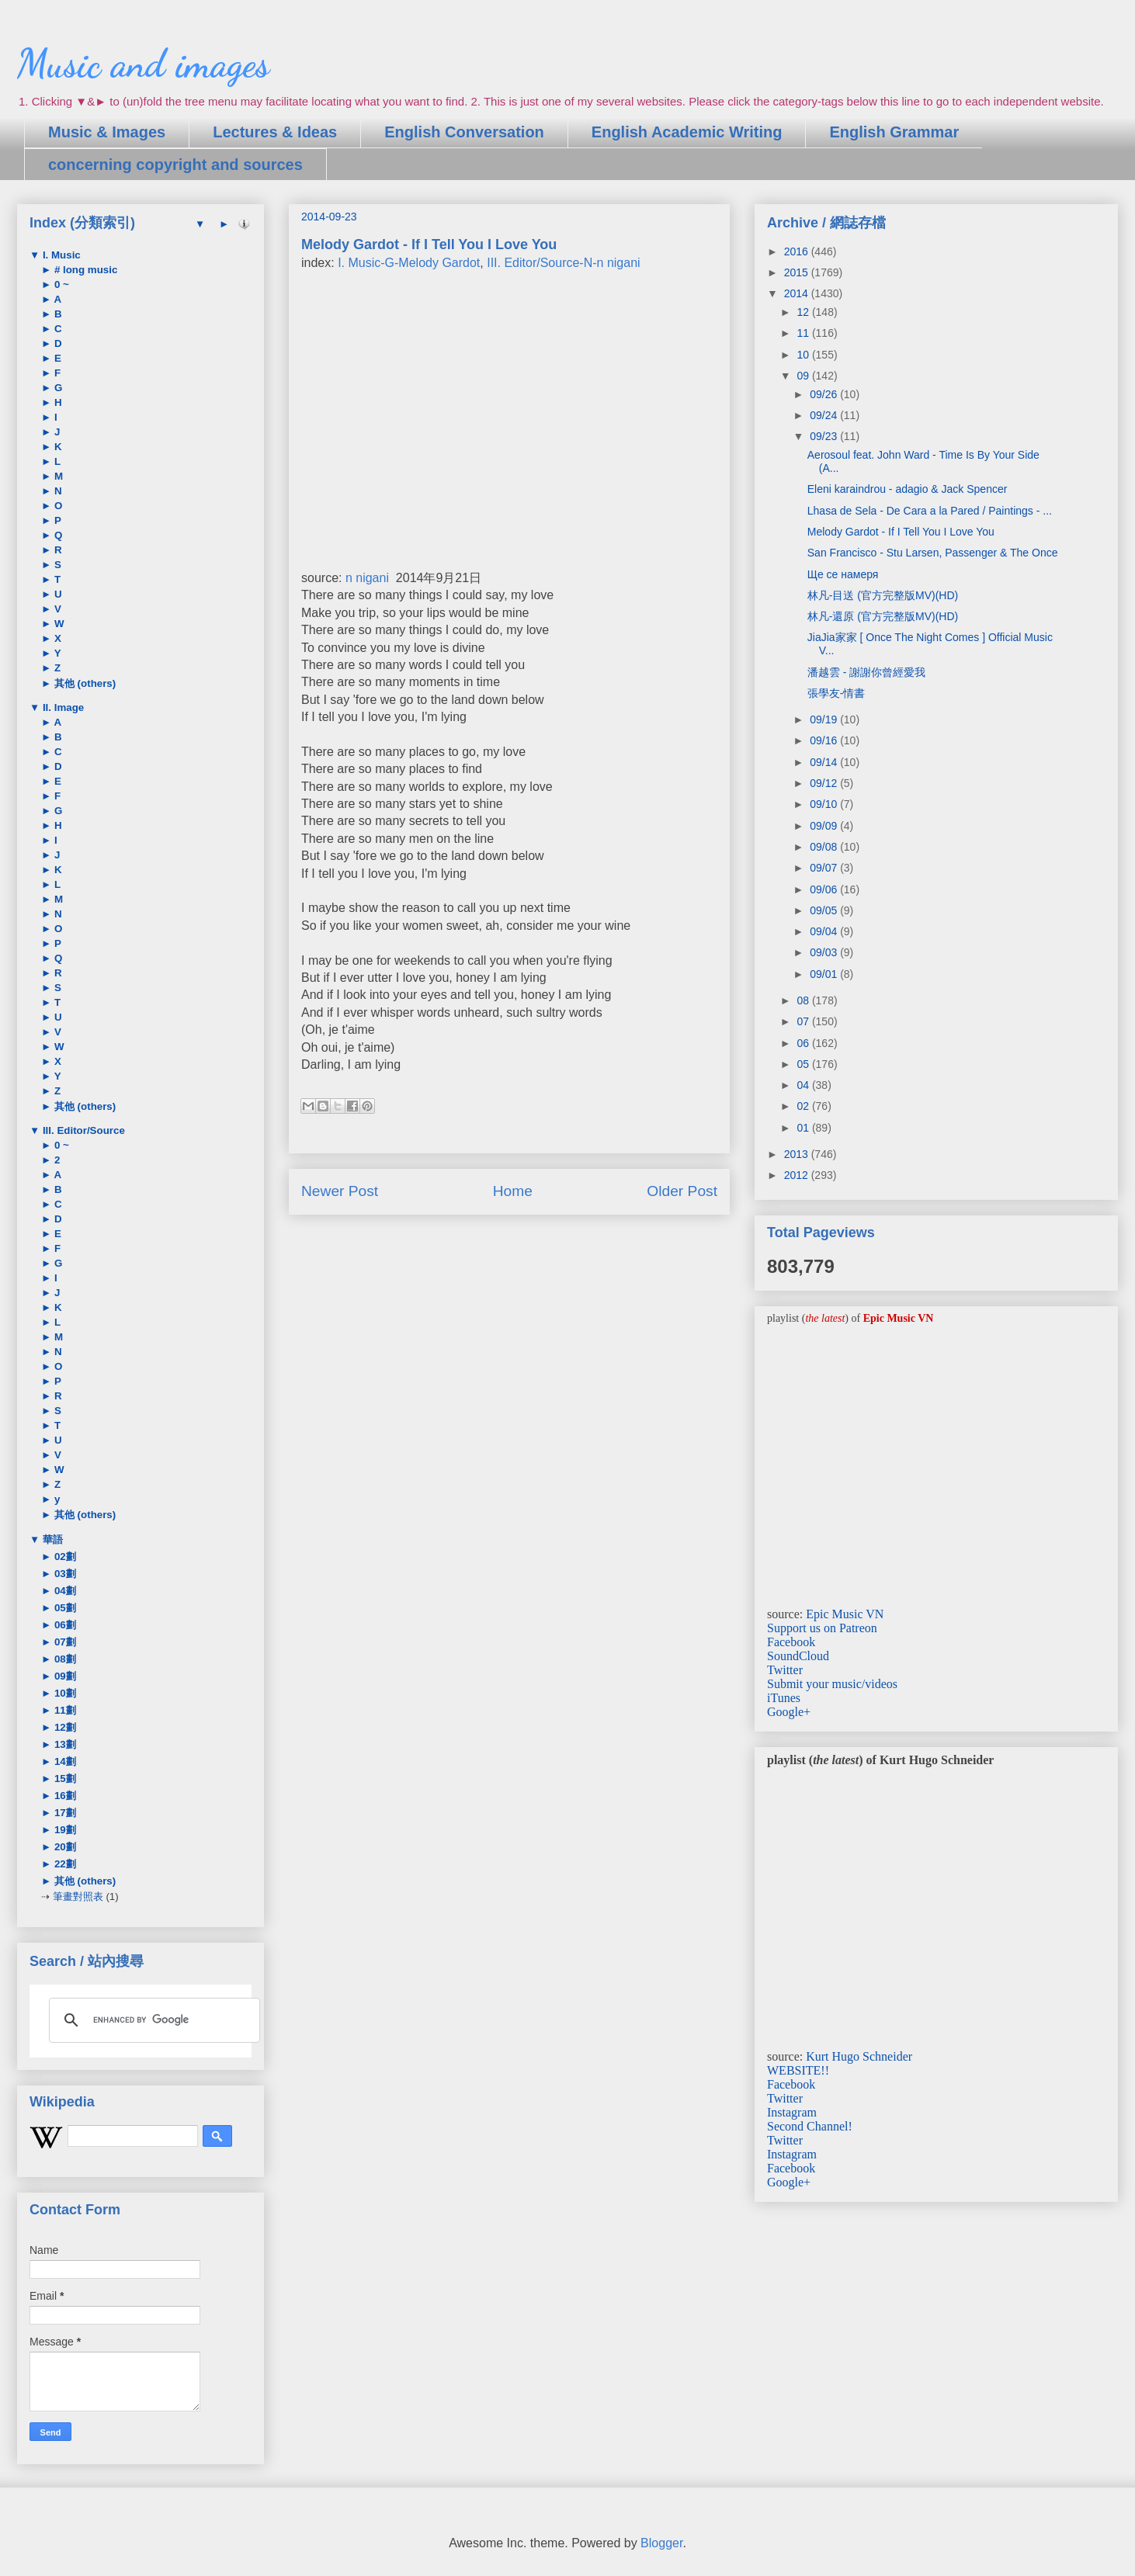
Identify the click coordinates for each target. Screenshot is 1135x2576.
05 (804, 1064)
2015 (797, 272)
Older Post (682, 1191)
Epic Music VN (844, 1614)
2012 (797, 1175)
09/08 (825, 847)
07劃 (63, 1642)
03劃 (63, 1573)
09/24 (825, 415)
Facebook (791, 1642)
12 (804, 312)
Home (513, 1191)
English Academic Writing (687, 131)
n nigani (367, 577)
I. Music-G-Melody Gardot (409, 262)
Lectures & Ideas (275, 131)
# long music (84, 270)
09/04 (825, 931)
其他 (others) (83, 683)
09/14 (825, 762)
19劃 (63, 1830)
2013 (797, 1154)
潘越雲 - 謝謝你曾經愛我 (866, 672)
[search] (152, 2020)
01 (804, 1128)
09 (804, 375)
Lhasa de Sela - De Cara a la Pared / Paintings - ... (929, 510)
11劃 (63, 1710)
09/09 (825, 826)
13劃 (63, 1744)
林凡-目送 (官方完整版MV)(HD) (882, 595)
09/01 (825, 974)
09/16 (825, 740)
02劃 (63, 1556)
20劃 (63, 1847)
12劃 (63, 1727)
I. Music (60, 255)
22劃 (63, 1864)
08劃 (63, 1659)
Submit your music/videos (832, 1683)
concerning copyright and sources (175, 164)
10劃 (63, 1693)
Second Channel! (809, 2126)
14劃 (63, 1761)
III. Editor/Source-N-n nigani (563, 262)
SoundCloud (798, 1655)
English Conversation (464, 131)
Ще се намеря (843, 574)
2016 (797, 251)
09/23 (825, 436)
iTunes (783, 1697)
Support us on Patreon (822, 1628)
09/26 (825, 394)
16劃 (63, 1795)
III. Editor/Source (82, 1130)
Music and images (143, 63)
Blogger (661, 2543)
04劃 (63, 1591)
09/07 (825, 868)
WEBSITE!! (798, 2070)
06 (804, 1043)
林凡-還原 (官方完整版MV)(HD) (882, 616)
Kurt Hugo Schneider (859, 2056)
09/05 (825, 910)
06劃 (63, 1625)
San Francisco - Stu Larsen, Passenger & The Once (932, 552)
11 (804, 333)
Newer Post (339, 1191)
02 (804, 1106)
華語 (51, 1539)
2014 (797, 293)
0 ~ (60, 284)
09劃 (63, 1676)
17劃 (63, 1812)
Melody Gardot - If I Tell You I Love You (900, 531)
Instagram (792, 2112)
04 (804, 1085)
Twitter (785, 1669)
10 (804, 354)
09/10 (825, 804)
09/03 (825, 952)
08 (804, 1000)
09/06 (825, 889)
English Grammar (894, 131)
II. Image (62, 707)
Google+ (788, 1711)
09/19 (825, 719)
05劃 (63, 1608)
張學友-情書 (836, 693)
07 (804, 1021)
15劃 (63, 1778)
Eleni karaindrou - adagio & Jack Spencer (907, 489)
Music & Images (106, 131)
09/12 (825, 783)
